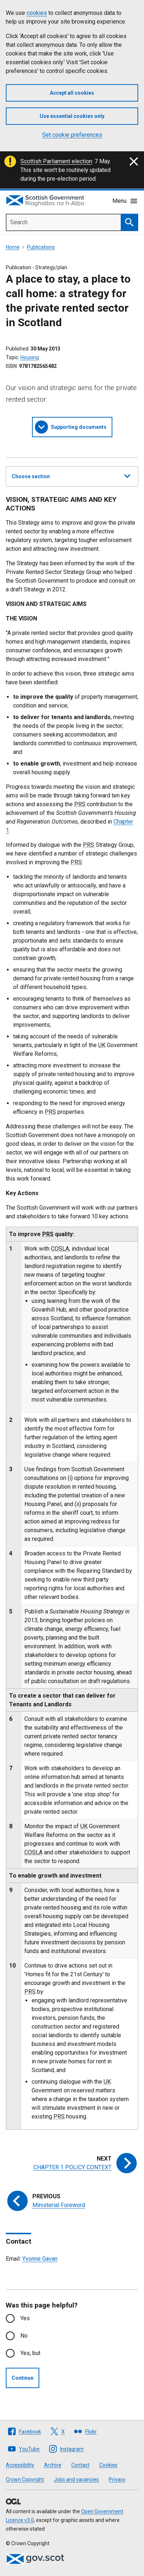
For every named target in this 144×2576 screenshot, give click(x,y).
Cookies (108, 2465)
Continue (22, 2378)
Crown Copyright (25, 2479)
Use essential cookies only (72, 116)
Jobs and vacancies (76, 2479)
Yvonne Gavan (39, 2258)
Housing (29, 357)
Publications (41, 247)
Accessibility (20, 2465)
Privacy (117, 2479)
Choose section (71, 475)
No (24, 2335)
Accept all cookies (72, 93)
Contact (80, 2465)
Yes (25, 2318)
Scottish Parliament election (56, 161)
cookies (37, 12)
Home (13, 247)
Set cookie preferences (72, 134)
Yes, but (30, 2353)
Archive (52, 2465)
